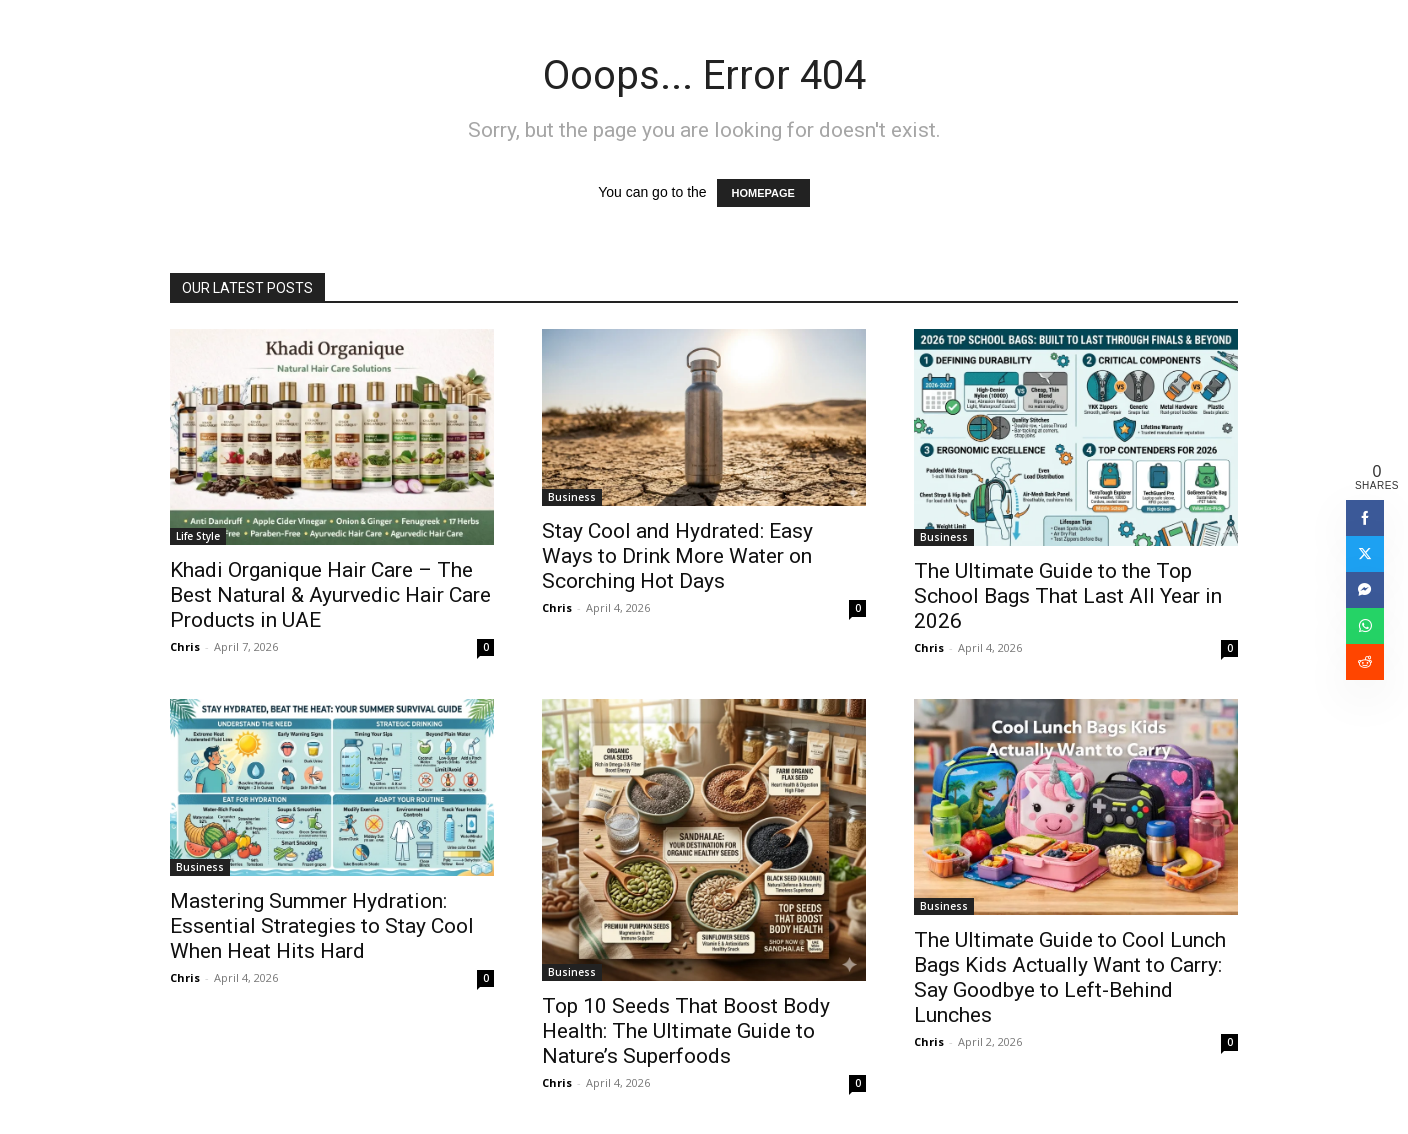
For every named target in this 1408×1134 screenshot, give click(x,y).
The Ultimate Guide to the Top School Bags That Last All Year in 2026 (1068, 596)
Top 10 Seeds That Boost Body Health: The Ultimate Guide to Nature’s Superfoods (686, 1031)
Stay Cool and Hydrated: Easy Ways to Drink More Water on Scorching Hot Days (677, 556)
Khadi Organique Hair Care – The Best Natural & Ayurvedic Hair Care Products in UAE (330, 595)
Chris (185, 646)
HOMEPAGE (763, 193)
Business (572, 497)
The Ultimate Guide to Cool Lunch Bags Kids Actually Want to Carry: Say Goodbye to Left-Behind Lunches (1070, 977)
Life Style (198, 536)
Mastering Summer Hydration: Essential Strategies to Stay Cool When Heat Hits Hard (322, 926)
